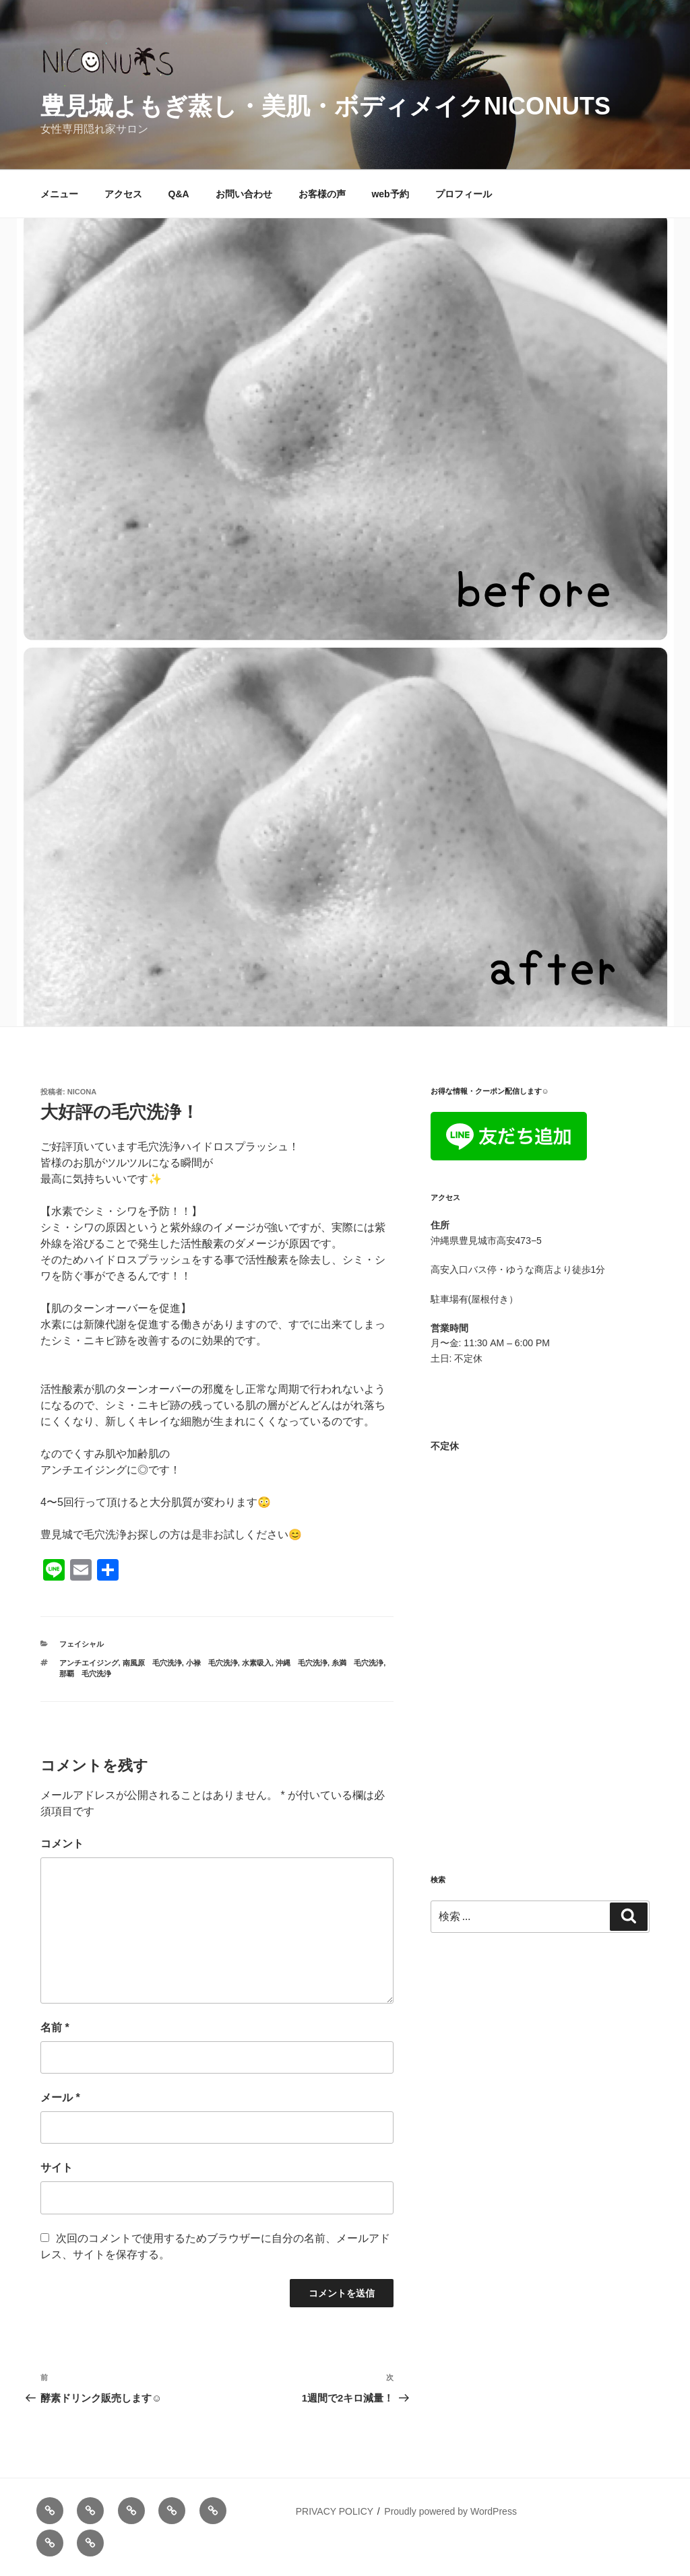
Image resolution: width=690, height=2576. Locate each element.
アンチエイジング (89, 1663)
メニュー (59, 194)
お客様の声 (322, 194)
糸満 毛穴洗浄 (357, 1663)
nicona (81, 1092)
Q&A (178, 194)
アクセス (123, 194)
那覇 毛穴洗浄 (85, 1674)
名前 (54, 2027)
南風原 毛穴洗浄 (152, 1663)
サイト (56, 2167)
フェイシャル (81, 1644)
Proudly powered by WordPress (450, 2511)
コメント (62, 1843)
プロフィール (463, 194)
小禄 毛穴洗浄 (212, 1663)
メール (60, 2097)
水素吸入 (257, 1663)
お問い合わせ (244, 194)
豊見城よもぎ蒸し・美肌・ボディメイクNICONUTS (325, 106)
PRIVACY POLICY (334, 2511)
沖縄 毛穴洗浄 (301, 1663)
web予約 (389, 194)
